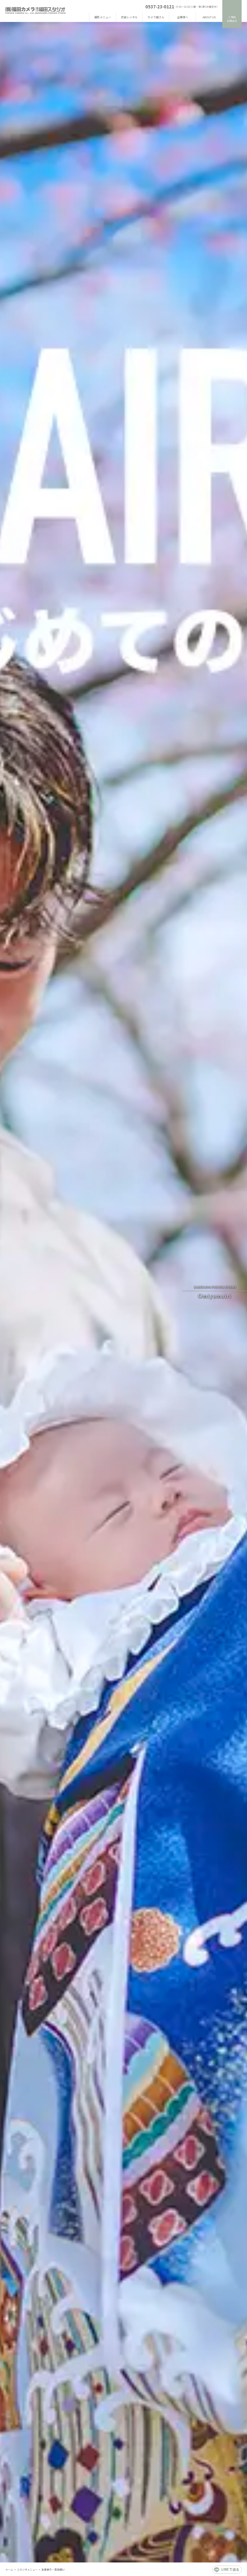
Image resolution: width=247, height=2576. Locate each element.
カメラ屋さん (156, 17)
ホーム (9, 2569)
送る (230, 2569)
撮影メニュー (102, 17)
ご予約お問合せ (232, 19)
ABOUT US (209, 17)
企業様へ (182, 17)
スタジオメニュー (27, 2569)
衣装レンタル (129, 17)
